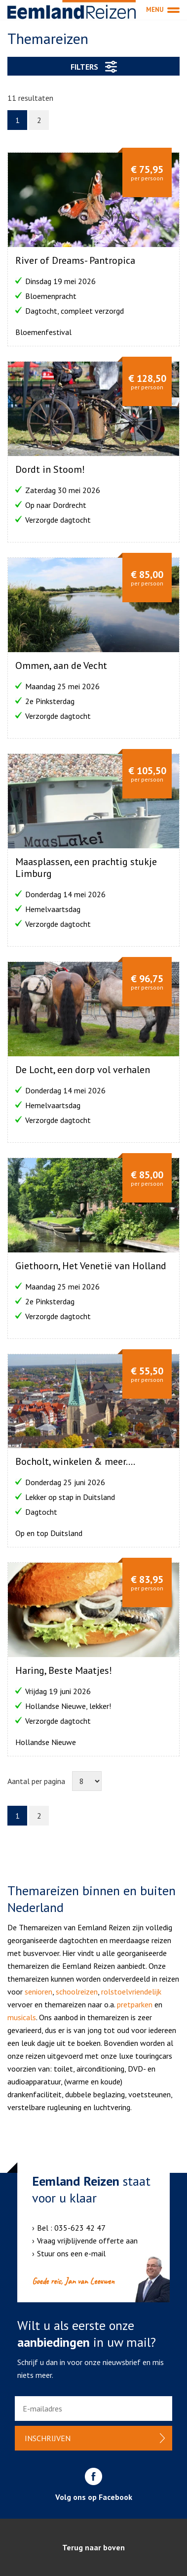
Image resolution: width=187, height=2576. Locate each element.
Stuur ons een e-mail (71, 2253)
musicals (21, 2017)
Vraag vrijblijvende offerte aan (87, 2240)
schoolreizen (77, 1991)
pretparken (134, 2004)
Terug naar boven (93, 2547)
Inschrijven (48, 2438)
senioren (38, 1991)
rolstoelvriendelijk (131, 1991)
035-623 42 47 (80, 2228)
